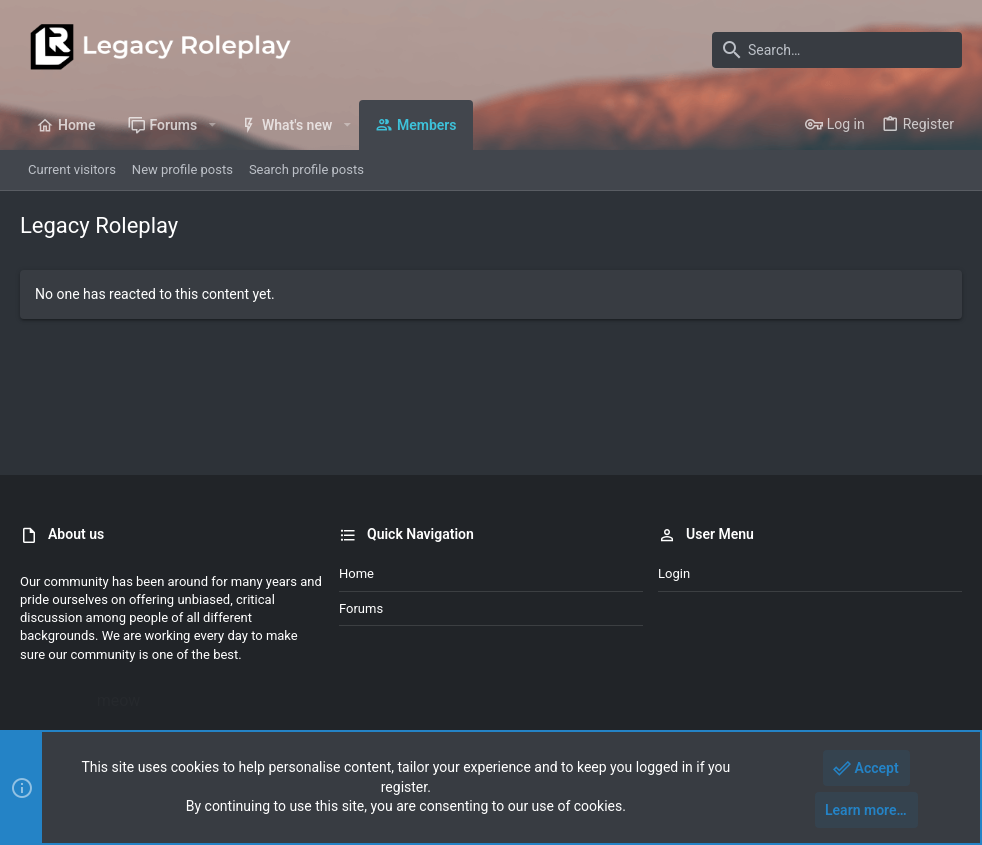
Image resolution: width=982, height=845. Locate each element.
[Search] (837, 50)
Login (674, 573)
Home (356, 573)
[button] (211, 125)
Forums (361, 608)
